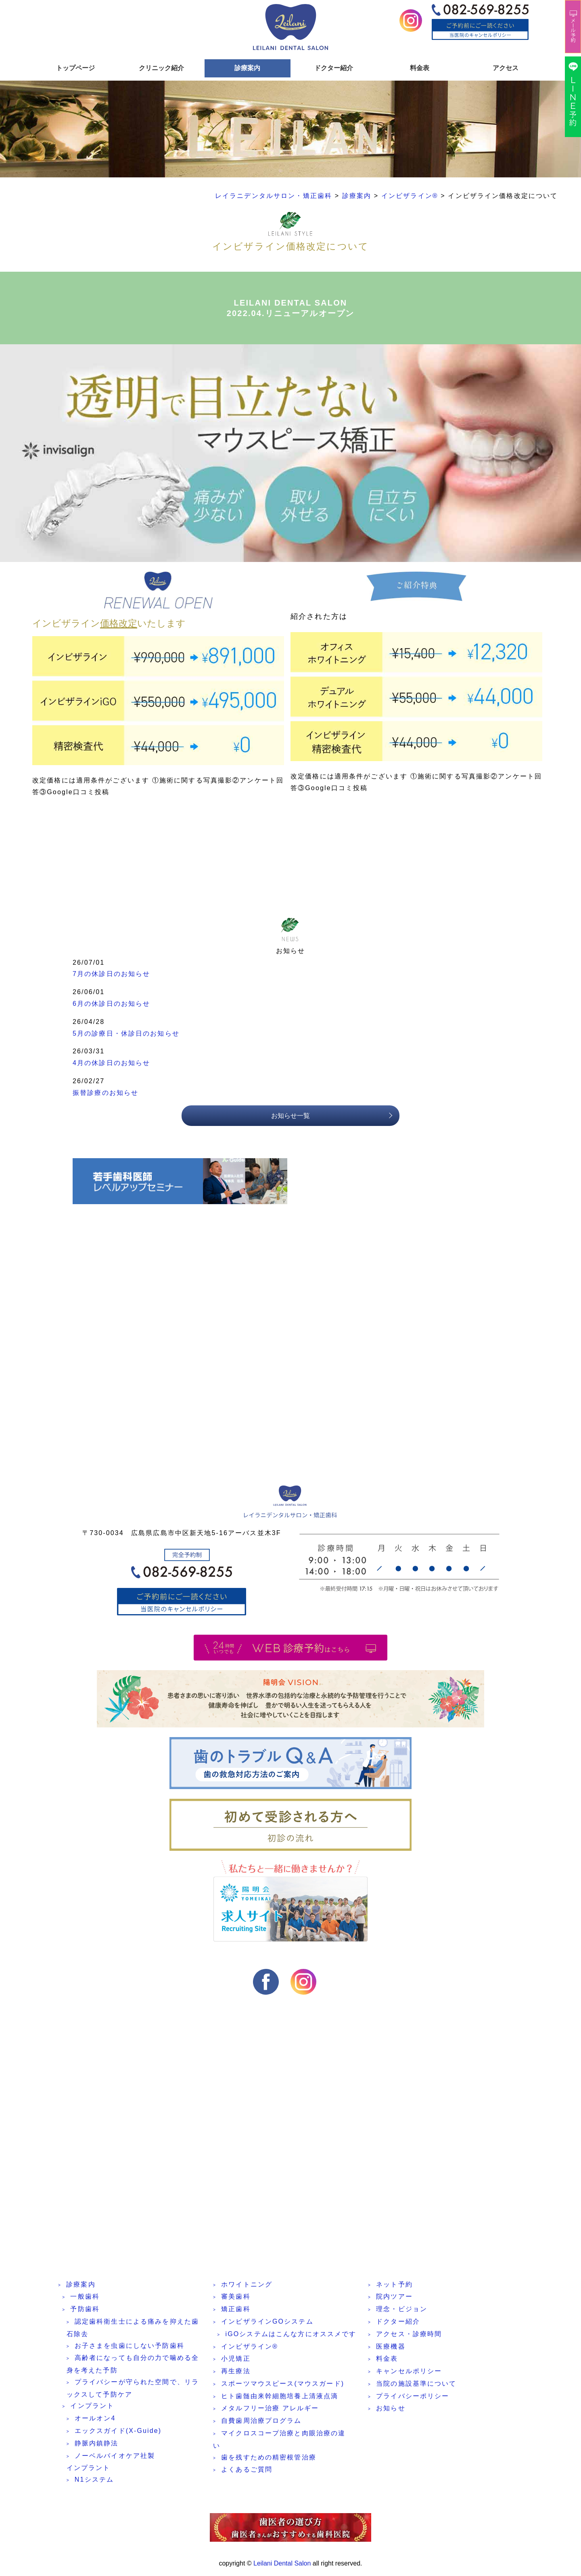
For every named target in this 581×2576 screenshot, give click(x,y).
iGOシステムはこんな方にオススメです (290, 2336)
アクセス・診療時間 (409, 2336)
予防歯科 (85, 2312)
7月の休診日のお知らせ (111, 977)
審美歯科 (236, 2299)
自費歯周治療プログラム (261, 2423)
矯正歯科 (236, 2312)
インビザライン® (249, 2349)
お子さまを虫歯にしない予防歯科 (129, 2348)
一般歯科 (85, 2299)
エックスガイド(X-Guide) (118, 2433)
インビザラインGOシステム (267, 2324)
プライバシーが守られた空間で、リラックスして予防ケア (133, 2391)
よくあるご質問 (246, 2472)
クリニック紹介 (161, 68)
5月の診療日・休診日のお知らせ (126, 1036)
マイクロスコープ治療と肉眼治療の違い (279, 2442)
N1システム (94, 2482)
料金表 (419, 68)
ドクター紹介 (333, 68)
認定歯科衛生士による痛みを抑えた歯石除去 (133, 2331)
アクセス (505, 68)
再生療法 (236, 2374)
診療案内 (247, 68)
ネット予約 (394, 2287)
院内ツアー (394, 2299)
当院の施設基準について (416, 2386)
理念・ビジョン (401, 2312)
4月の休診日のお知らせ (111, 1066)
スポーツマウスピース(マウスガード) (282, 2386)
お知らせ (390, 2411)
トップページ (75, 68)
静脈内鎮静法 (97, 2446)
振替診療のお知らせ (105, 1095)
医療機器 (390, 2349)
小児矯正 (236, 2361)
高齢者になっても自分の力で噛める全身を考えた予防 (133, 2367)
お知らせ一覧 (290, 1118)
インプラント (92, 2408)
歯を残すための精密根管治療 (268, 2460)
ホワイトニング (246, 2287)
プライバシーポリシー (412, 2398)
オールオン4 (95, 2421)
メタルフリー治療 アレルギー (270, 2411)
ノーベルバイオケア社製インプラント (111, 2464)
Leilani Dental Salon (282, 2563)
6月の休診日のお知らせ (111, 1006)
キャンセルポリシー (409, 2374)
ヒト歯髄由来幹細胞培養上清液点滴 (279, 2398)
